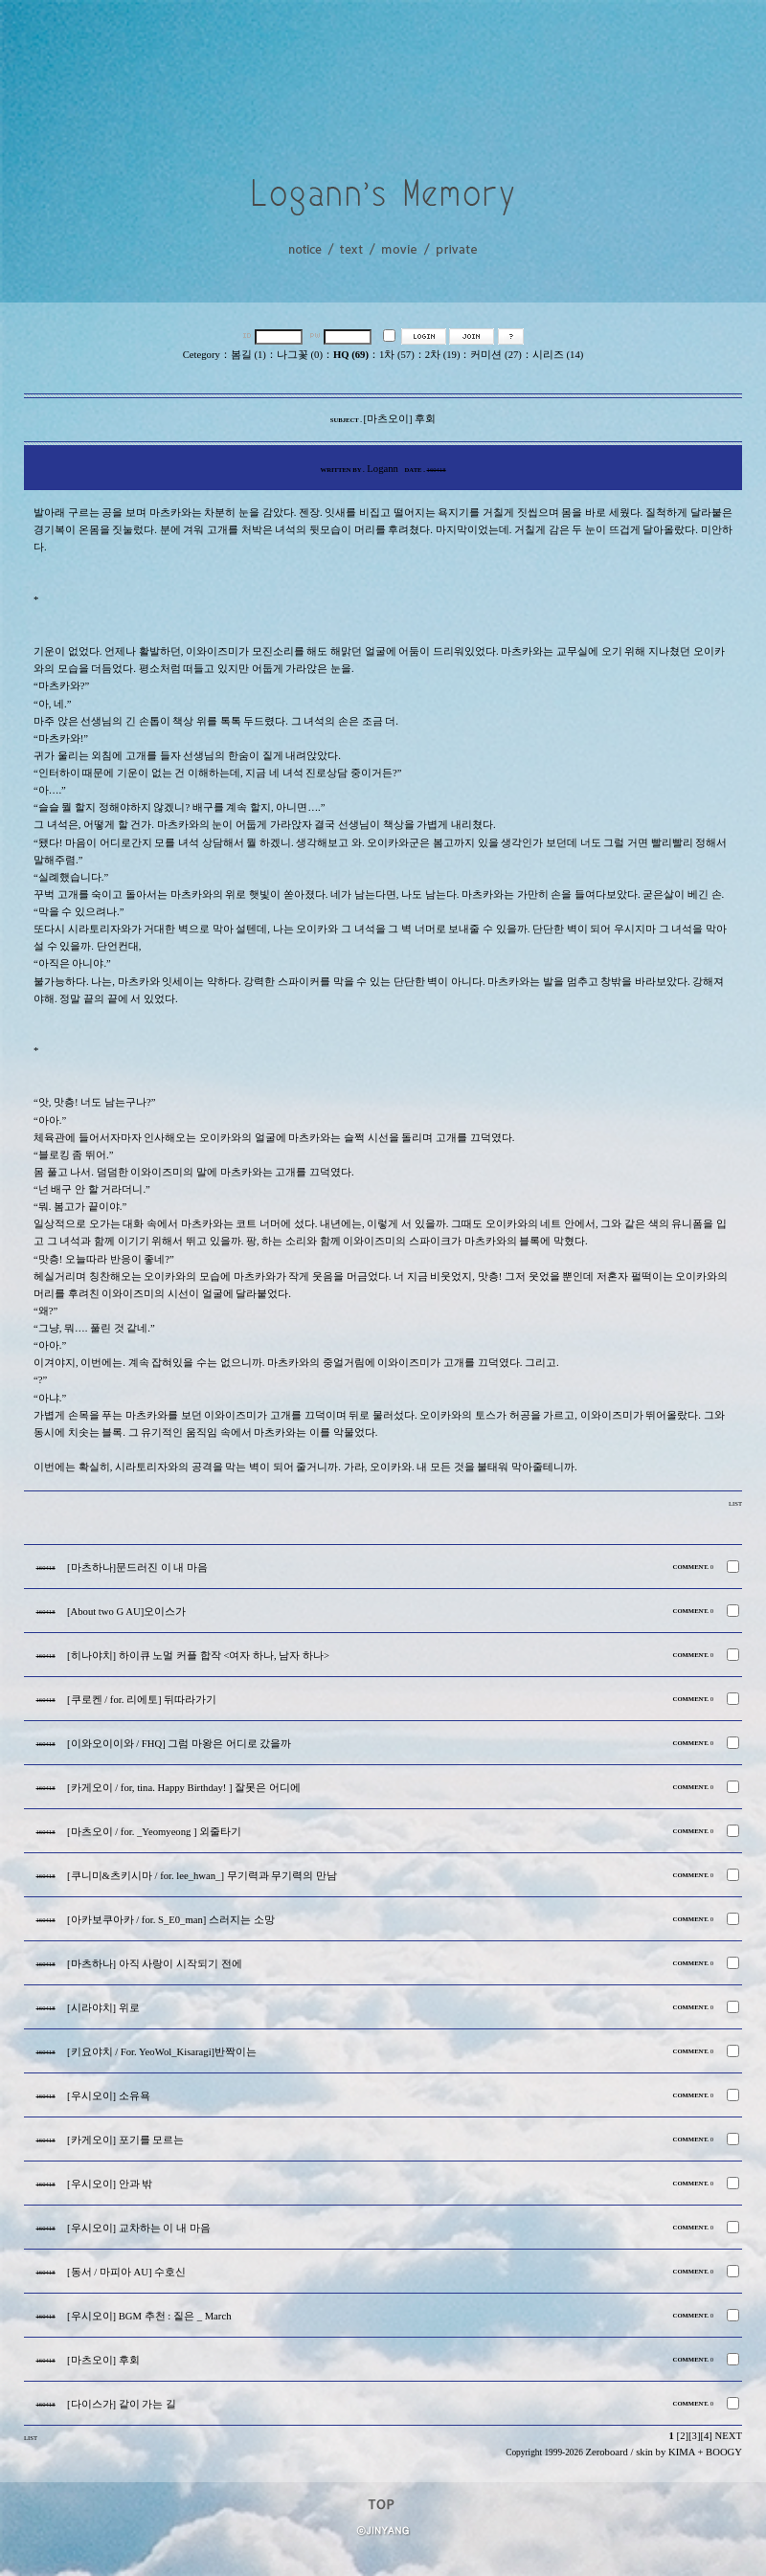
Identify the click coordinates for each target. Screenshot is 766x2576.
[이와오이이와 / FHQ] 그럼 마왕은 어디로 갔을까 (179, 1743)
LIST (735, 1503)
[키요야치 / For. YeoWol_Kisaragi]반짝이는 (162, 2052)
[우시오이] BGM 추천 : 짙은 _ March (149, 2316)
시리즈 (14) (557, 354)
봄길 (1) (248, 354)
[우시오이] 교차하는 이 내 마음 (139, 2228)
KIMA (681, 2452)
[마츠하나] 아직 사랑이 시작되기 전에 (154, 1964)
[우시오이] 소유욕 (108, 2096)
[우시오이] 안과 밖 (109, 2184)
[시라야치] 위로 (103, 2008)
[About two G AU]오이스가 (126, 1611)
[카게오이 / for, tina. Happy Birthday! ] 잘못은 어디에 (184, 1787)
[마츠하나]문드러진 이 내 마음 (137, 1567)
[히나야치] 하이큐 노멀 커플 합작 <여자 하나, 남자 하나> (198, 1655)
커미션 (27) (495, 354)
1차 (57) (397, 354)
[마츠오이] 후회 (103, 2360)
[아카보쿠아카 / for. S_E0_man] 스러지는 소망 (171, 1920)
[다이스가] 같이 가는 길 (121, 2404)
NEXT (728, 2435)
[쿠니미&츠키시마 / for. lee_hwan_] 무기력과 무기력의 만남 (202, 1875)
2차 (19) (443, 354)
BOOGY (724, 2452)
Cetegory (201, 354)
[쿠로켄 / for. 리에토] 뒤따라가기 (141, 1699)
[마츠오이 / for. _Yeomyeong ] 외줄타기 (154, 1831)
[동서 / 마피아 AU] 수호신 (126, 2272)
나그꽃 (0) (300, 354)
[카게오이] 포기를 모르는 (125, 2140)
